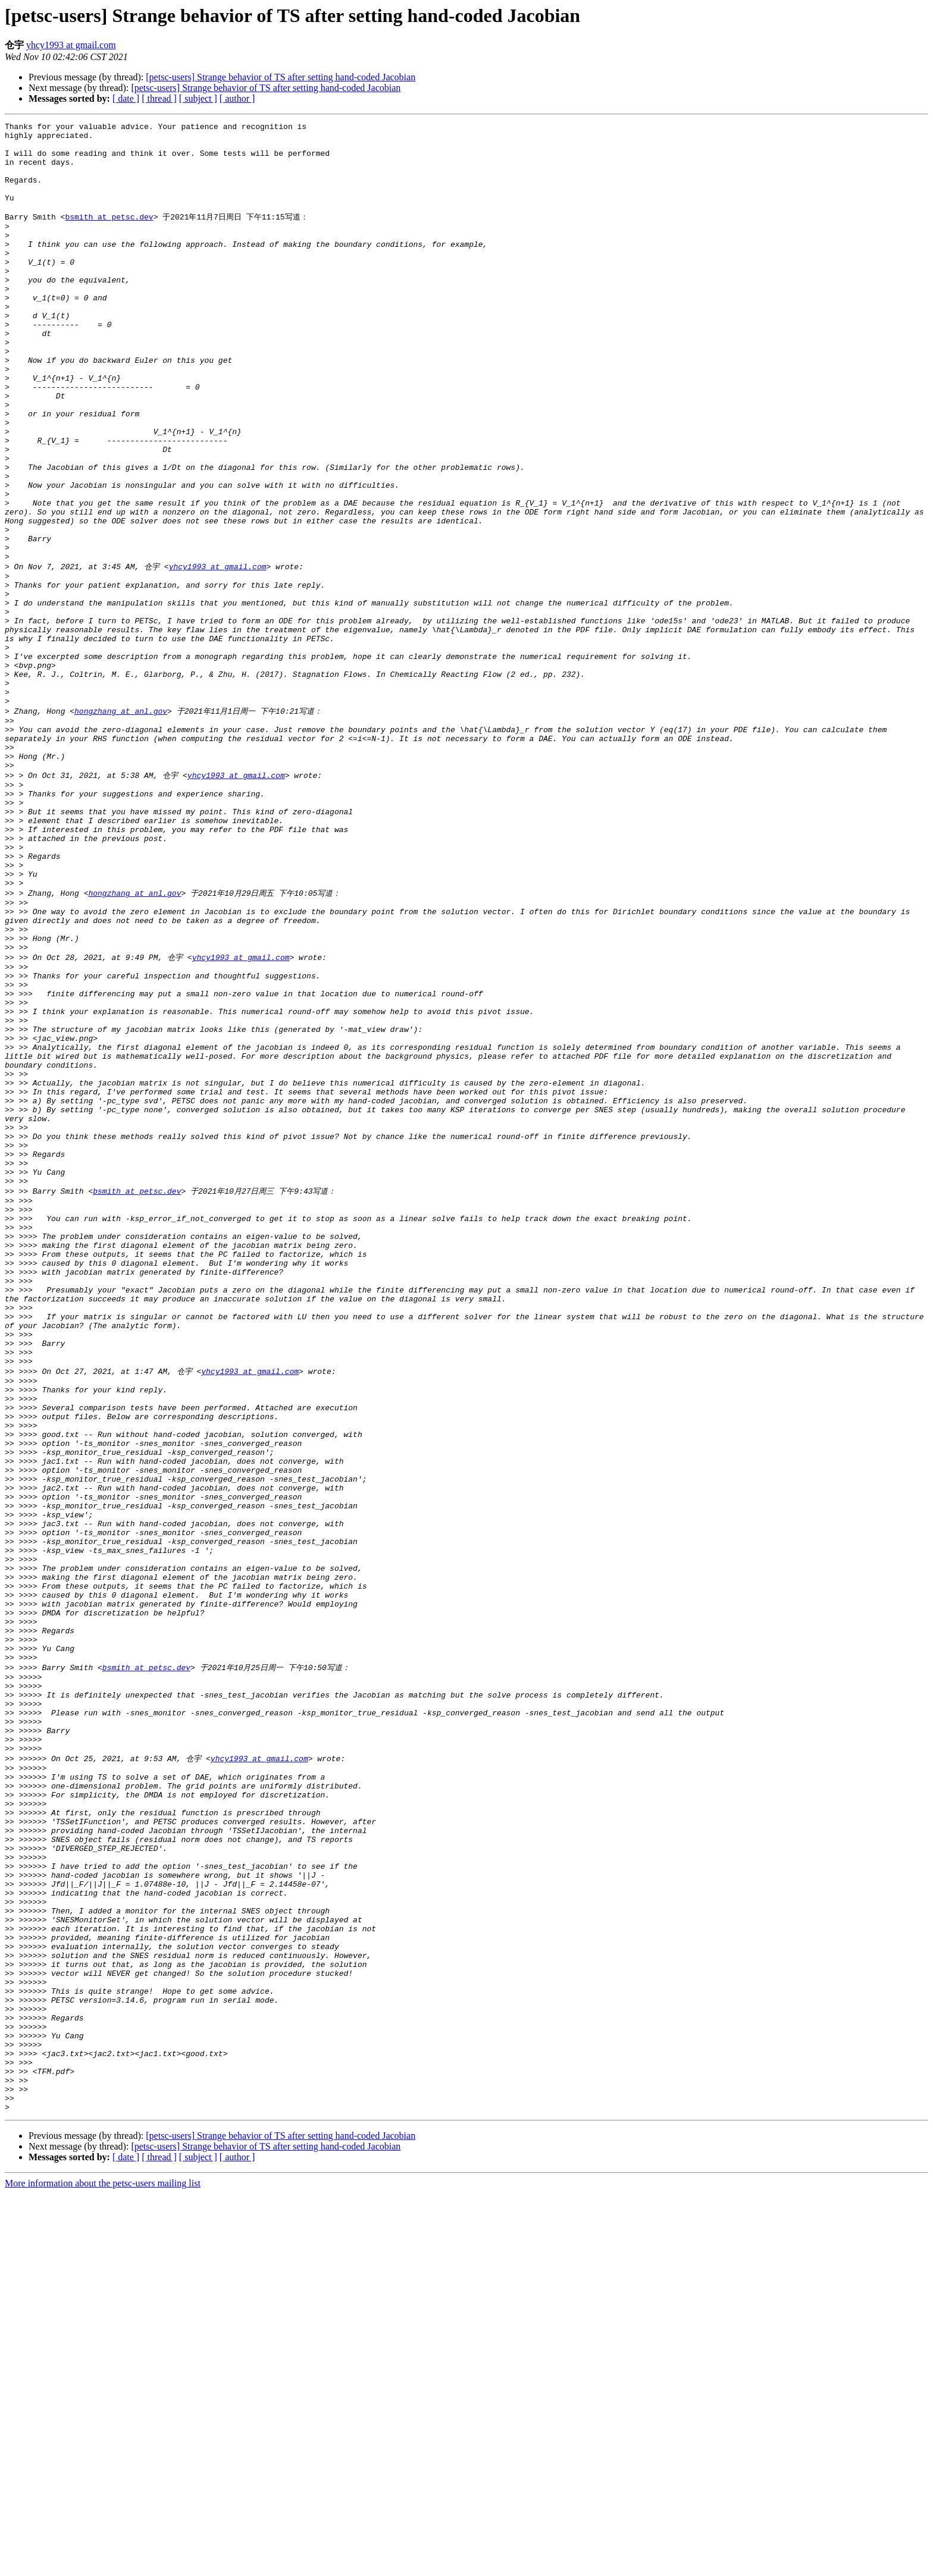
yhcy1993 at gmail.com (71, 45)
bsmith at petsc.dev (109, 235)
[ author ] (237, 98)
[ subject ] (198, 98)
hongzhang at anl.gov (120, 825)
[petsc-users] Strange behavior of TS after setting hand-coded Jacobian (280, 77)
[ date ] (125, 98)
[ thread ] (159, 98)
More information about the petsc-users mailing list (103, 2566)
